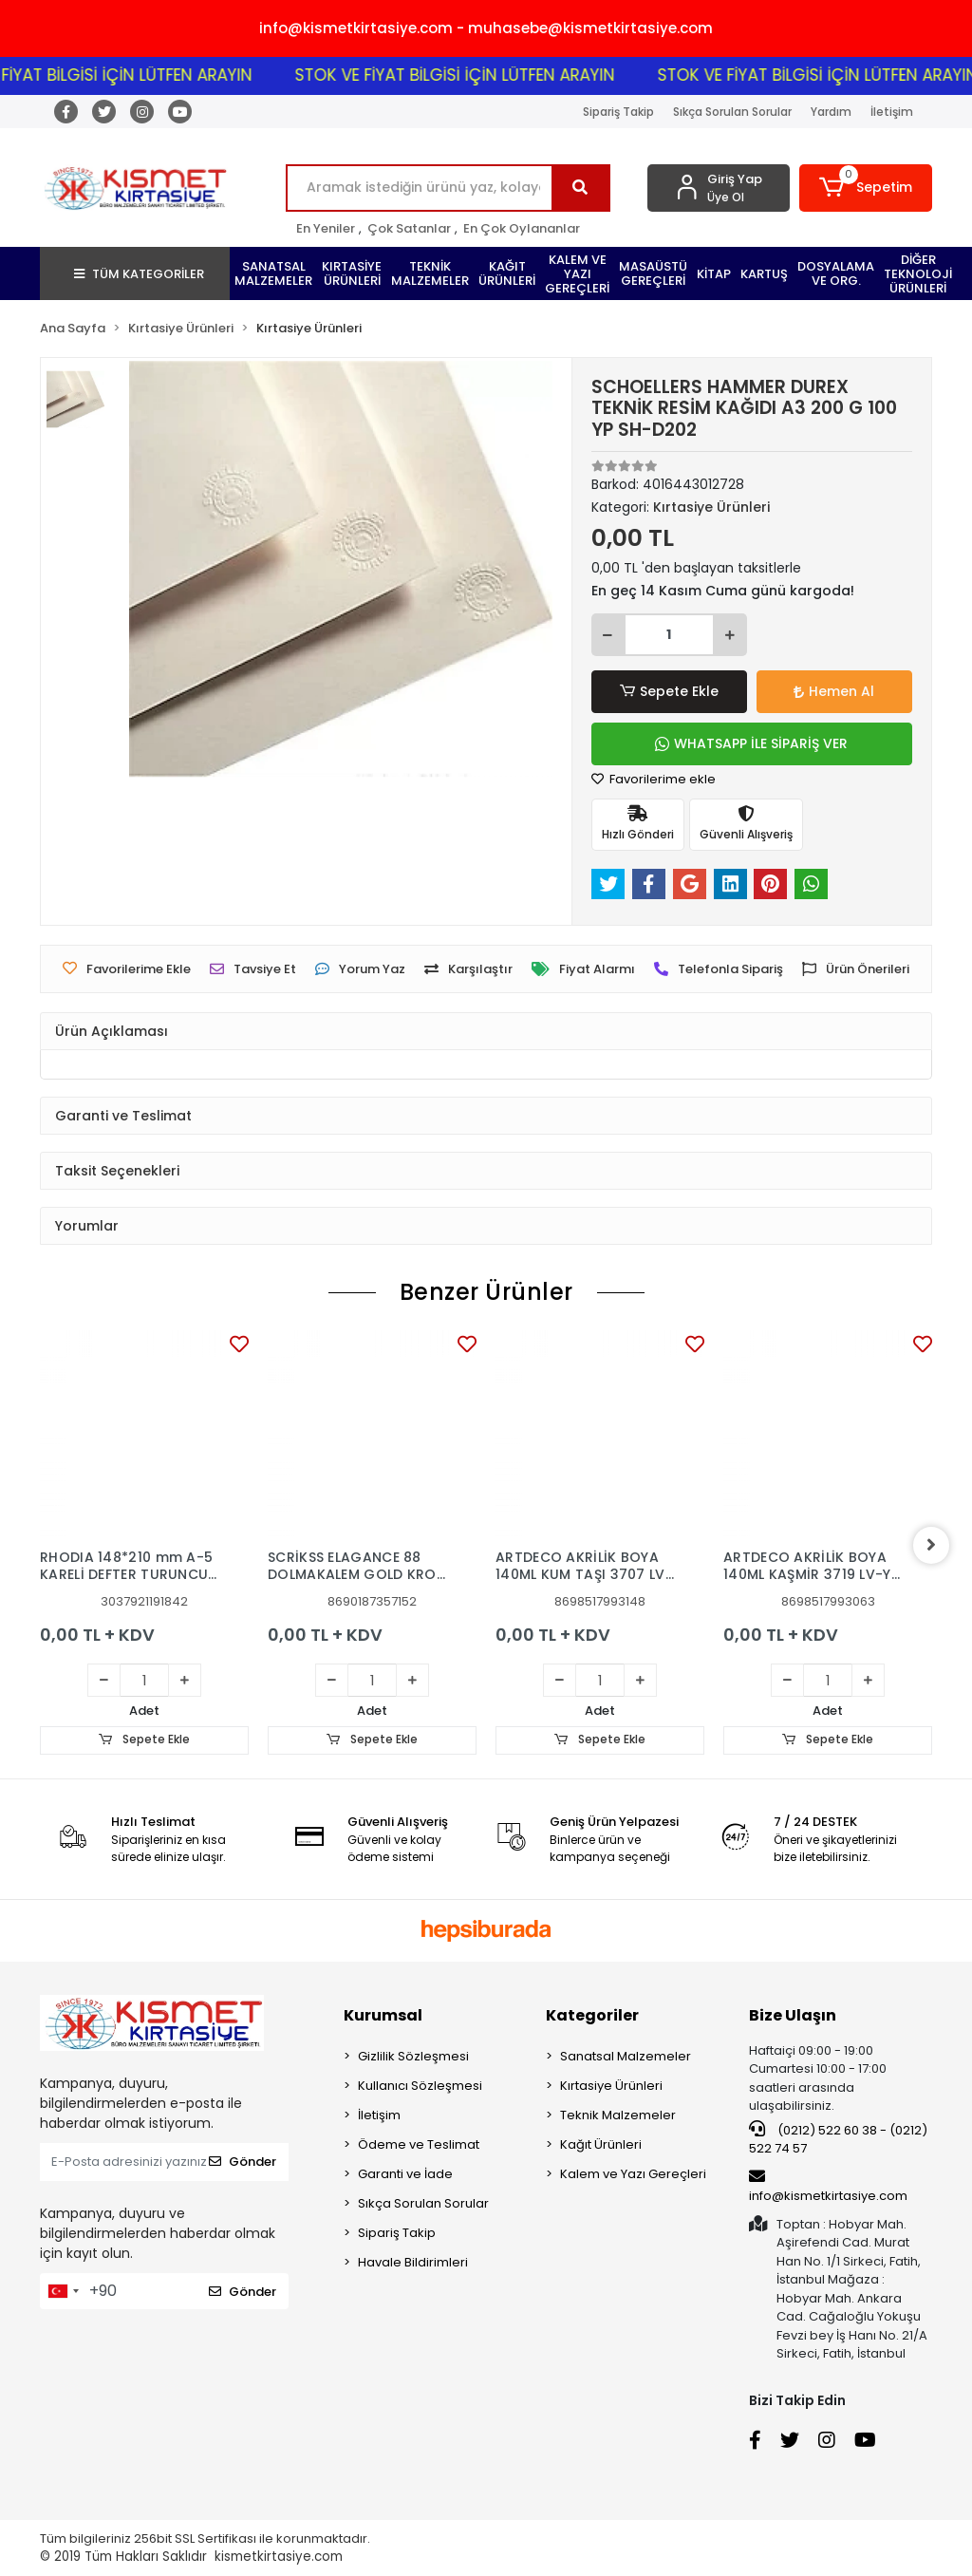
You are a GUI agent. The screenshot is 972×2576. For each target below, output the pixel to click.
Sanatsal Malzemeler (625, 2056)
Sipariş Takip (618, 111)
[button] (865, 188)
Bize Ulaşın (792, 2015)
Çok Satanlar (409, 228)
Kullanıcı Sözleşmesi (420, 2086)
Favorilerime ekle (653, 779)
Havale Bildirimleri (413, 2262)
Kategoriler (592, 2015)
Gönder (242, 2162)
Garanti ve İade (405, 2174)
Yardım (831, 111)
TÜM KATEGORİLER (139, 274)
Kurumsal (383, 2015)
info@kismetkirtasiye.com (828, 2187)
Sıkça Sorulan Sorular (732, 111)
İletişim (891, 111)
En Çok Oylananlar (521, 228)
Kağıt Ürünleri (601, 2144)
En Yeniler (325, 228)
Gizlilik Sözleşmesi (413, 2056)
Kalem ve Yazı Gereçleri (633, 2174)
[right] (932, 1545)
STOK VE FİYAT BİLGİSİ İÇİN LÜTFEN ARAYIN (478, 75)
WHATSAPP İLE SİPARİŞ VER (751, 743)
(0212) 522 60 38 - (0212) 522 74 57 (838, 2139)
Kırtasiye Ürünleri (611, 2086)
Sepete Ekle (669, 692)
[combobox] (62, 2291)
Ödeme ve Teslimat (418, 2144)
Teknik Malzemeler (618, 2115)
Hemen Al (834, 691)
